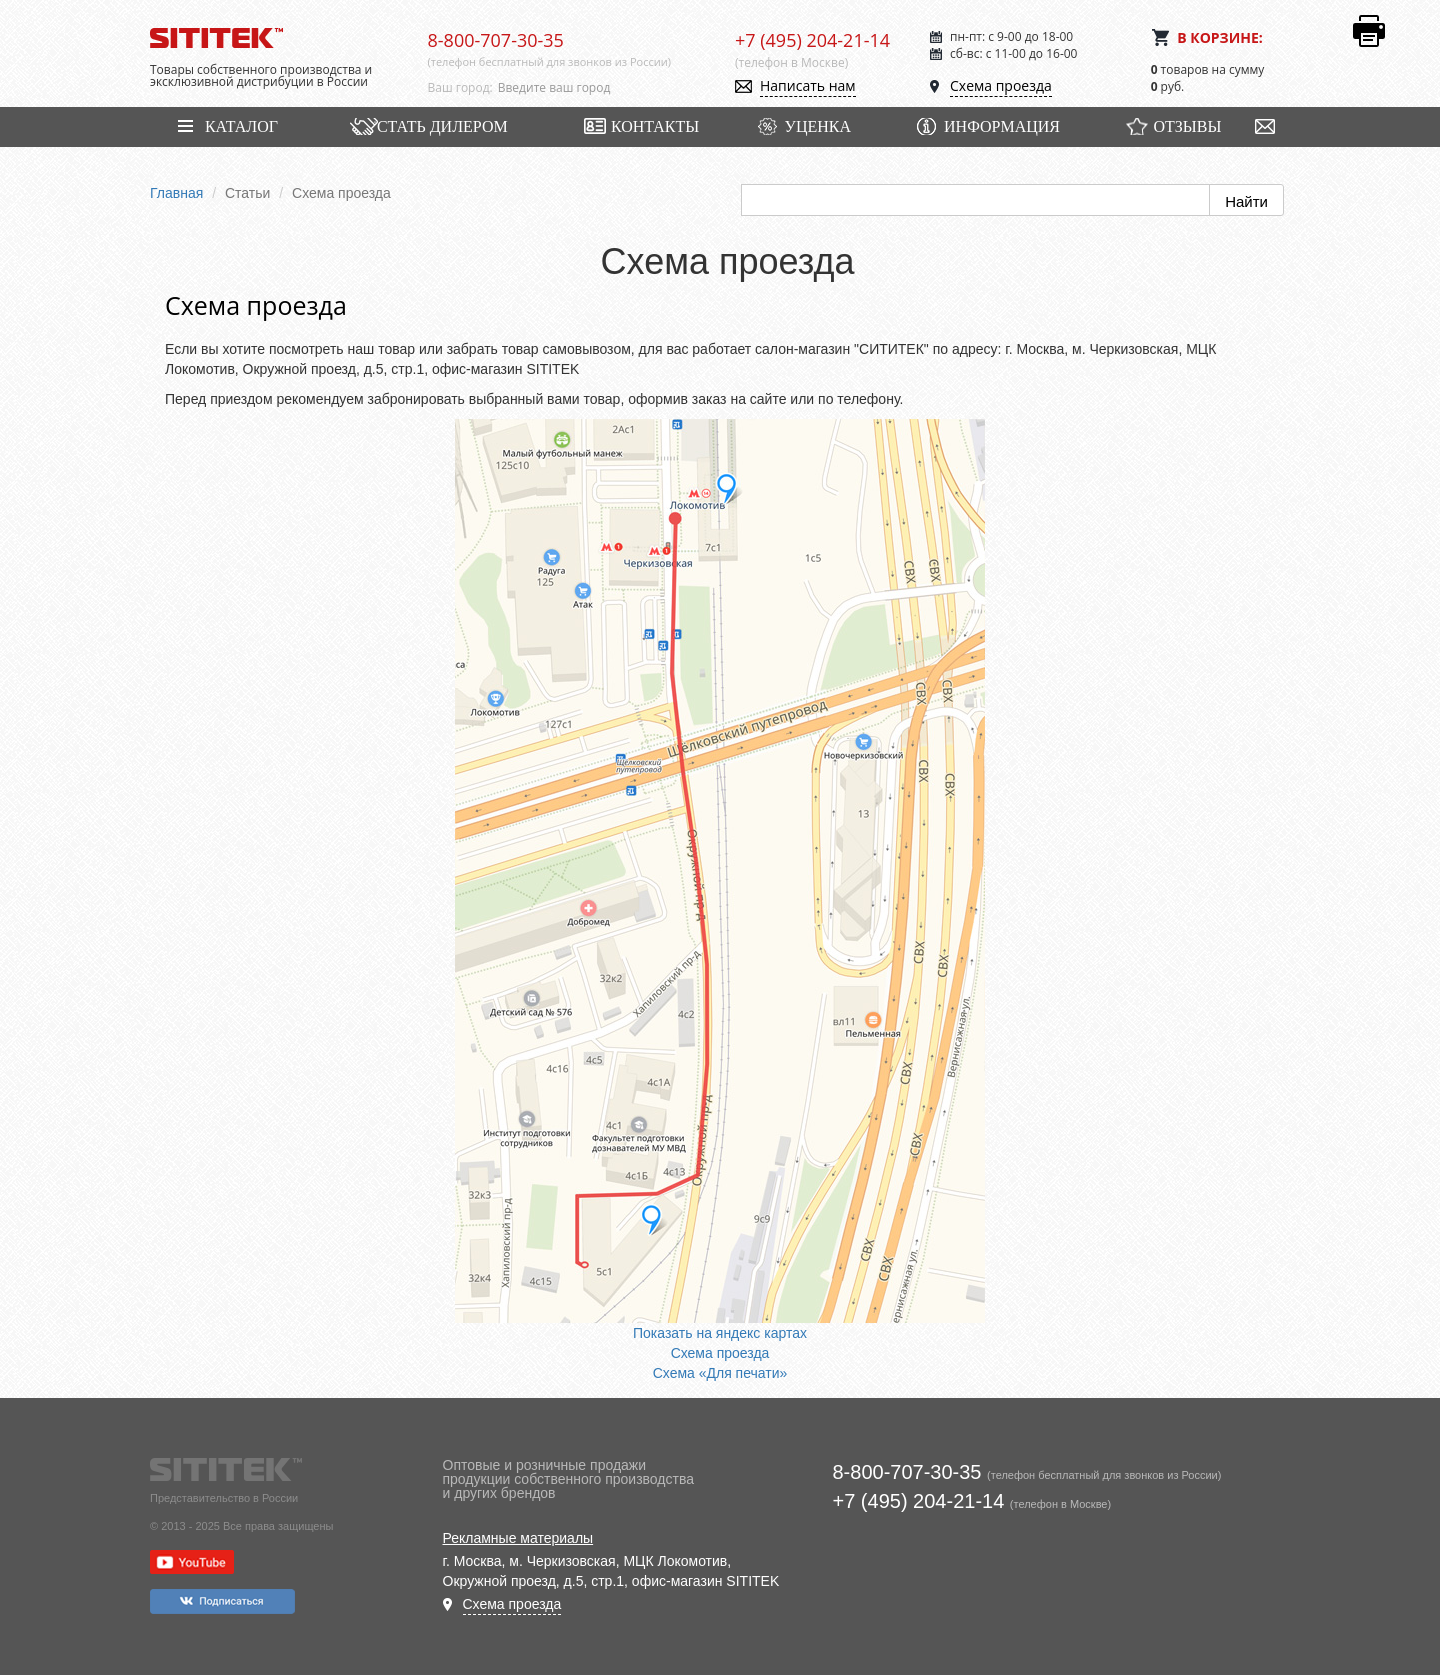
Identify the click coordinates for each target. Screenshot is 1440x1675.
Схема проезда (1001, 85)
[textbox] (601, 88)
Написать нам (808, 85)
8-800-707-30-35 (496, 40)
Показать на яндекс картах (720, 1333)
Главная (176, 193)
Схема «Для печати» (720, 1373)
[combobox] (601, 88)
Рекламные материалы (518, 1538)
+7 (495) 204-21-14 (812, 40)
